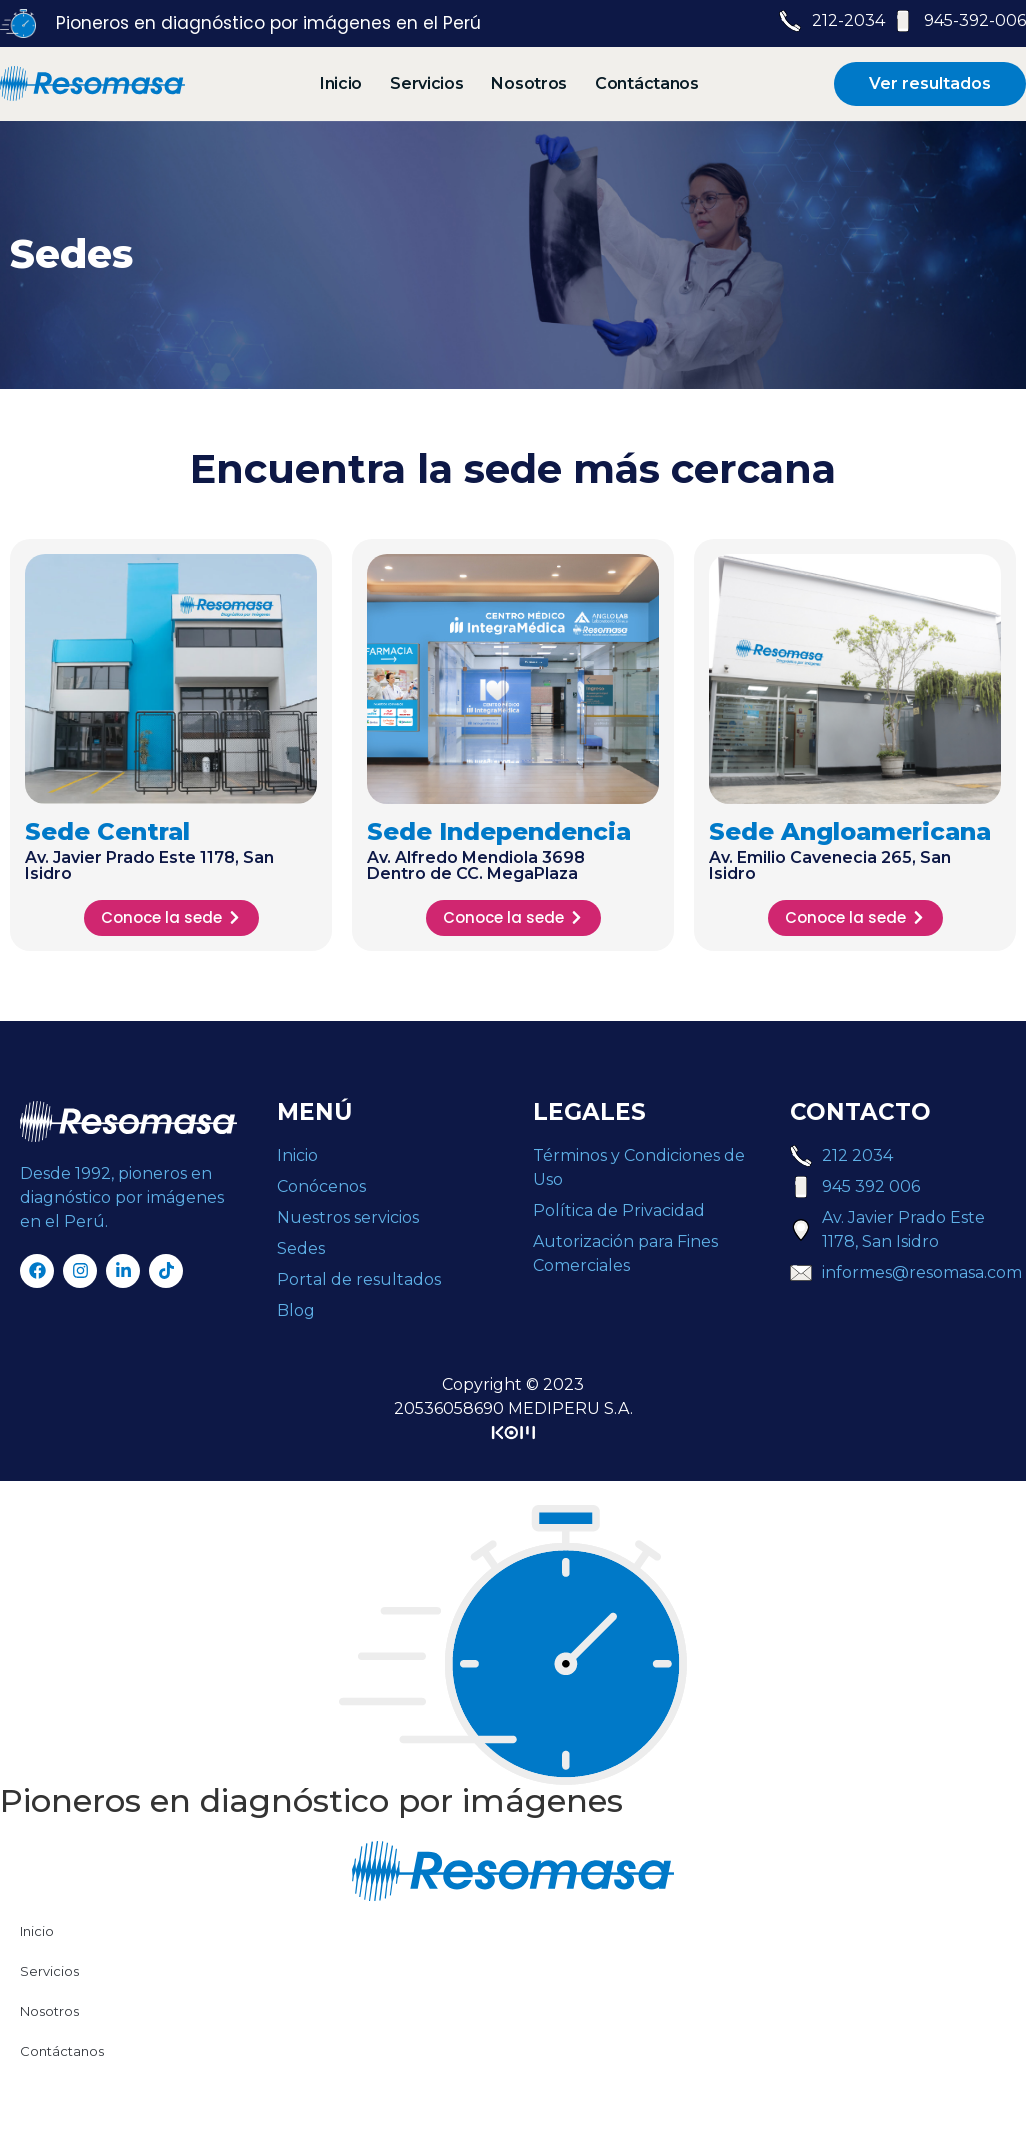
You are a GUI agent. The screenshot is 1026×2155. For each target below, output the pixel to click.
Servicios (426, 83)
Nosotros (529, 83)
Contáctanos (647, 83)
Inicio (341, 83)
